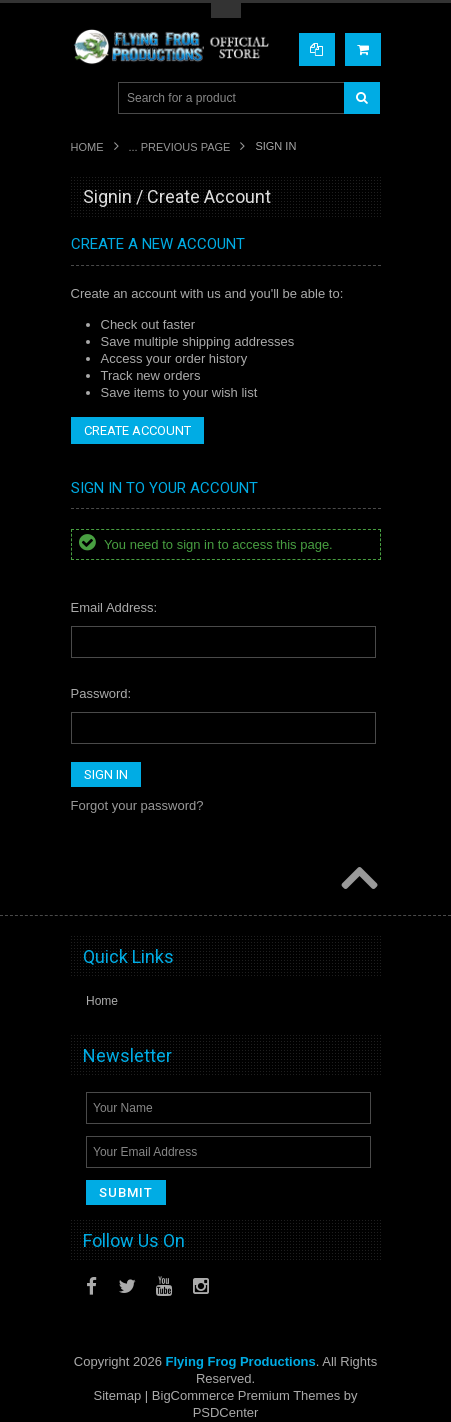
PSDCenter (226, 1412)
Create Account (137, 430)
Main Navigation (88, 98)
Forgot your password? (137, 805)
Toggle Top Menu (226, 10)
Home (87, 147)
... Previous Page (180, 147)
